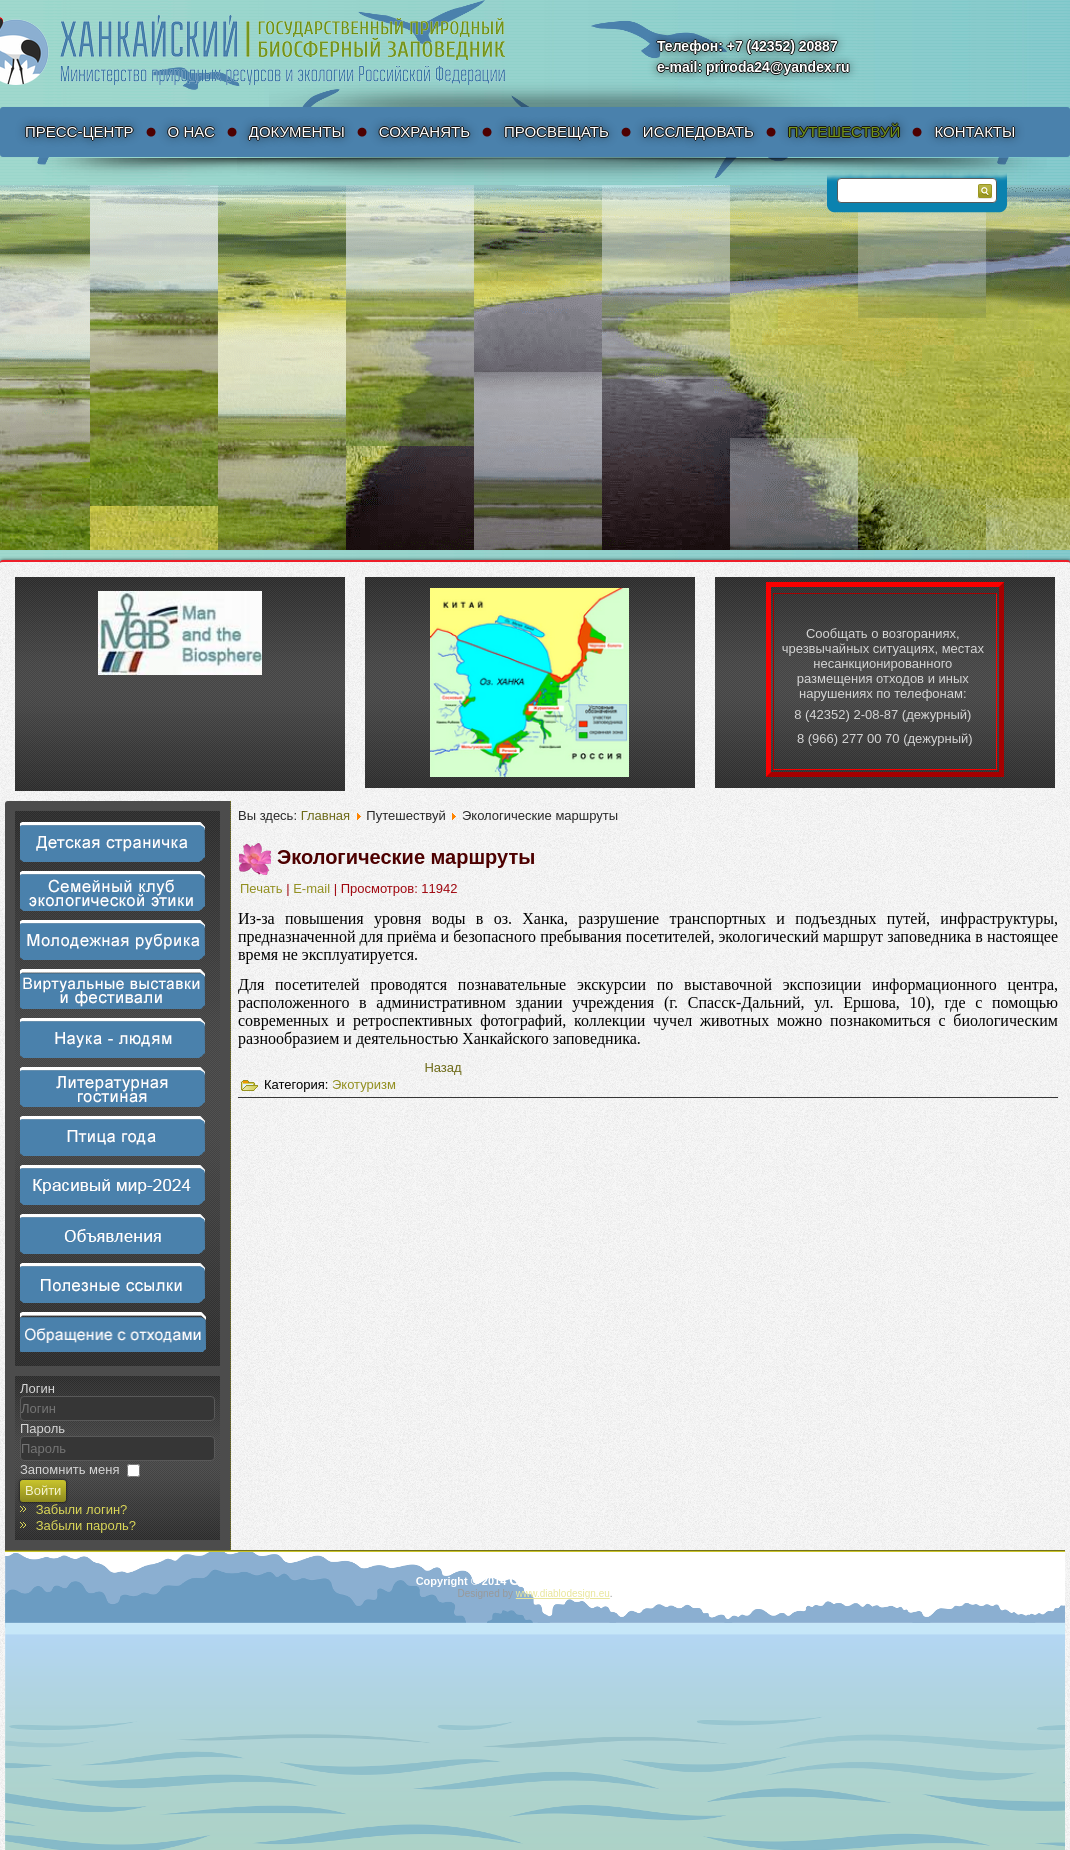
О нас (191, 131)
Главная (325, 815)
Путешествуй (844, 131)
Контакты (974, 131)
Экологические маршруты (406, 857)
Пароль (42, 1428)
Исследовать (698, 131)
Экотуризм (364, 1084)
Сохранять (424, 131)
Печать (263, 888)
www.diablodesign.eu (563, 1593)
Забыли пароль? (86, 1525)
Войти (43, 1490)
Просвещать (556, 131)
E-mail (313, 888)
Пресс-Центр (79, 131)
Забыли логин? (82, 1509)
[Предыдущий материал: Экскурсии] (442, 1067)
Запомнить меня (69, 1469)
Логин (37, 1388)
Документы (297, 131)
